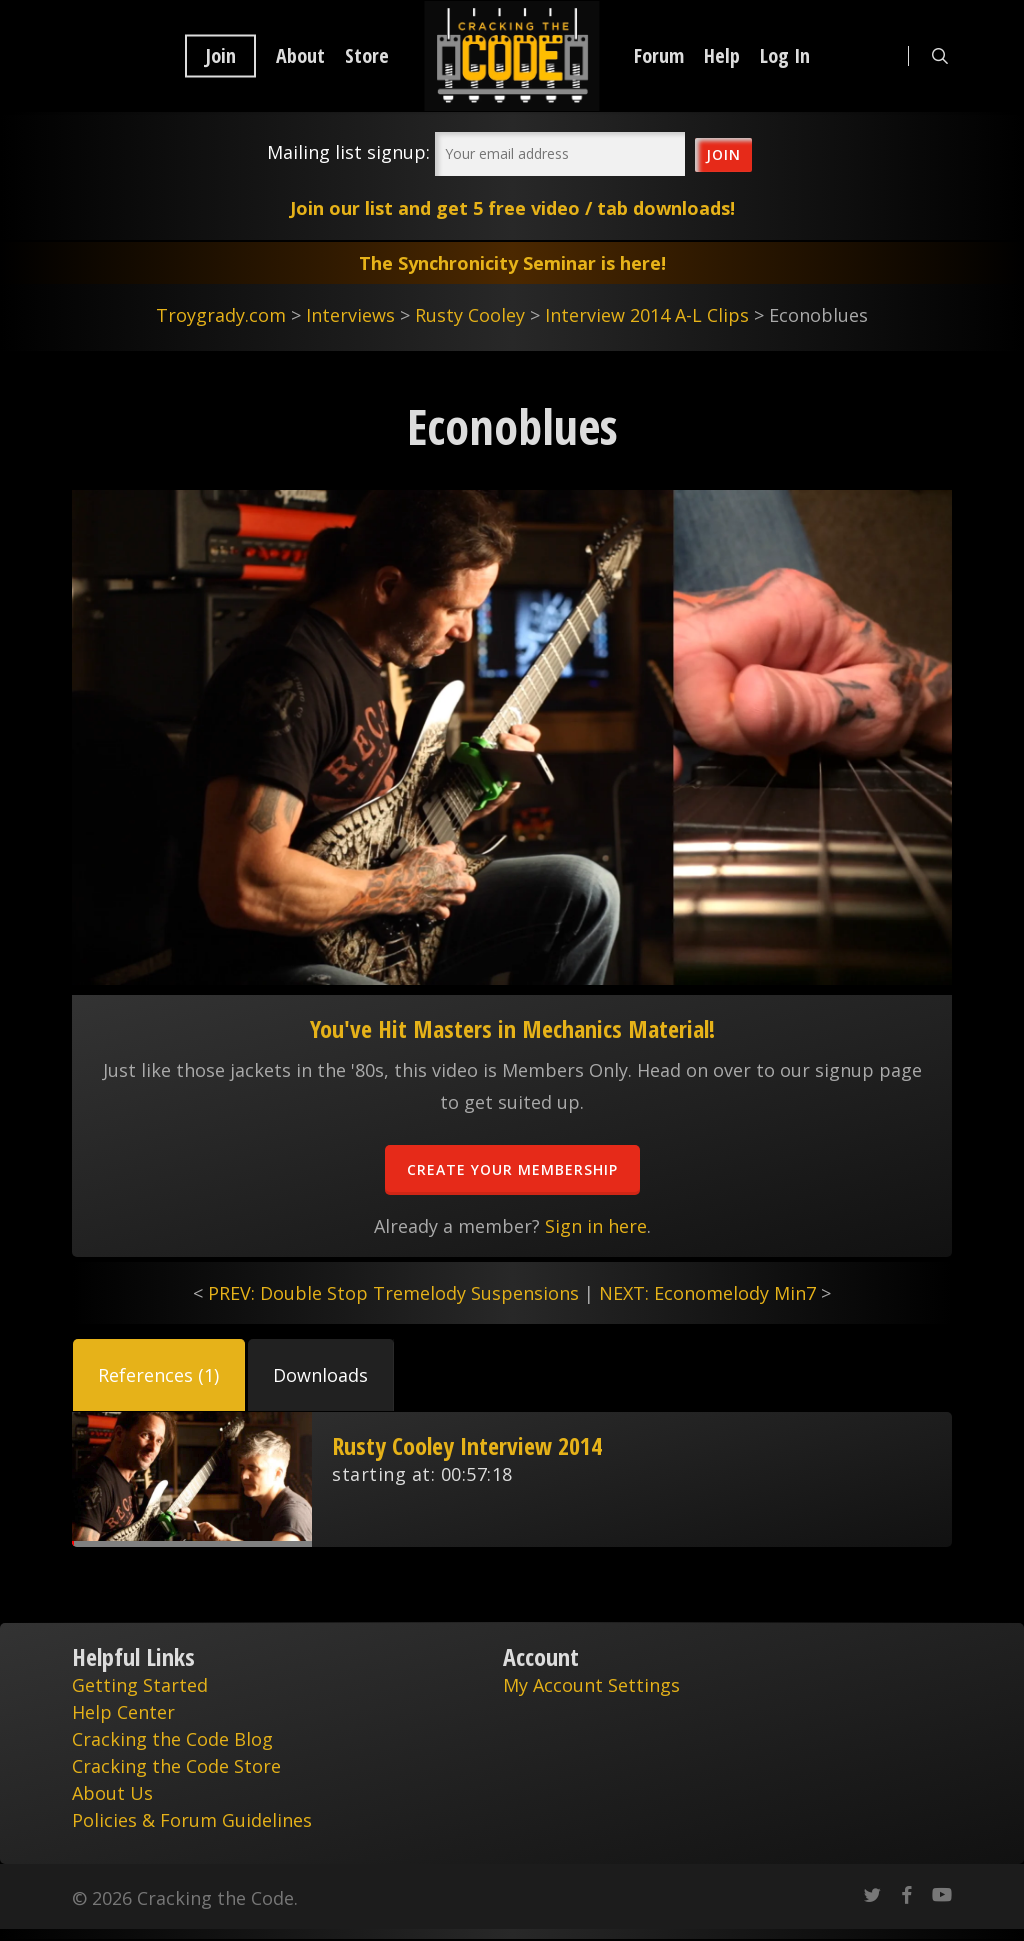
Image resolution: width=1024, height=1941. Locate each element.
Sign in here (596, 1226)
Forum (659, 56)
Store (367, 56)
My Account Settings (591, 1685)
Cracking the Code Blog (172, 1739)
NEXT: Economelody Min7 (707, 1293)
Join (220, 56)
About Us (112, 1793)
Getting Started (140, 1685)
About (300, 56)
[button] (159, 1375)
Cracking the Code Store (176, 1766)
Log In (785, 56)
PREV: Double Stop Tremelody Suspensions (393, 1293)
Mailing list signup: (348, 152)
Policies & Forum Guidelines (192, 1820)
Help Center (123, 1712)
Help (722, 56)
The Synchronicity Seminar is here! (512, 263)
